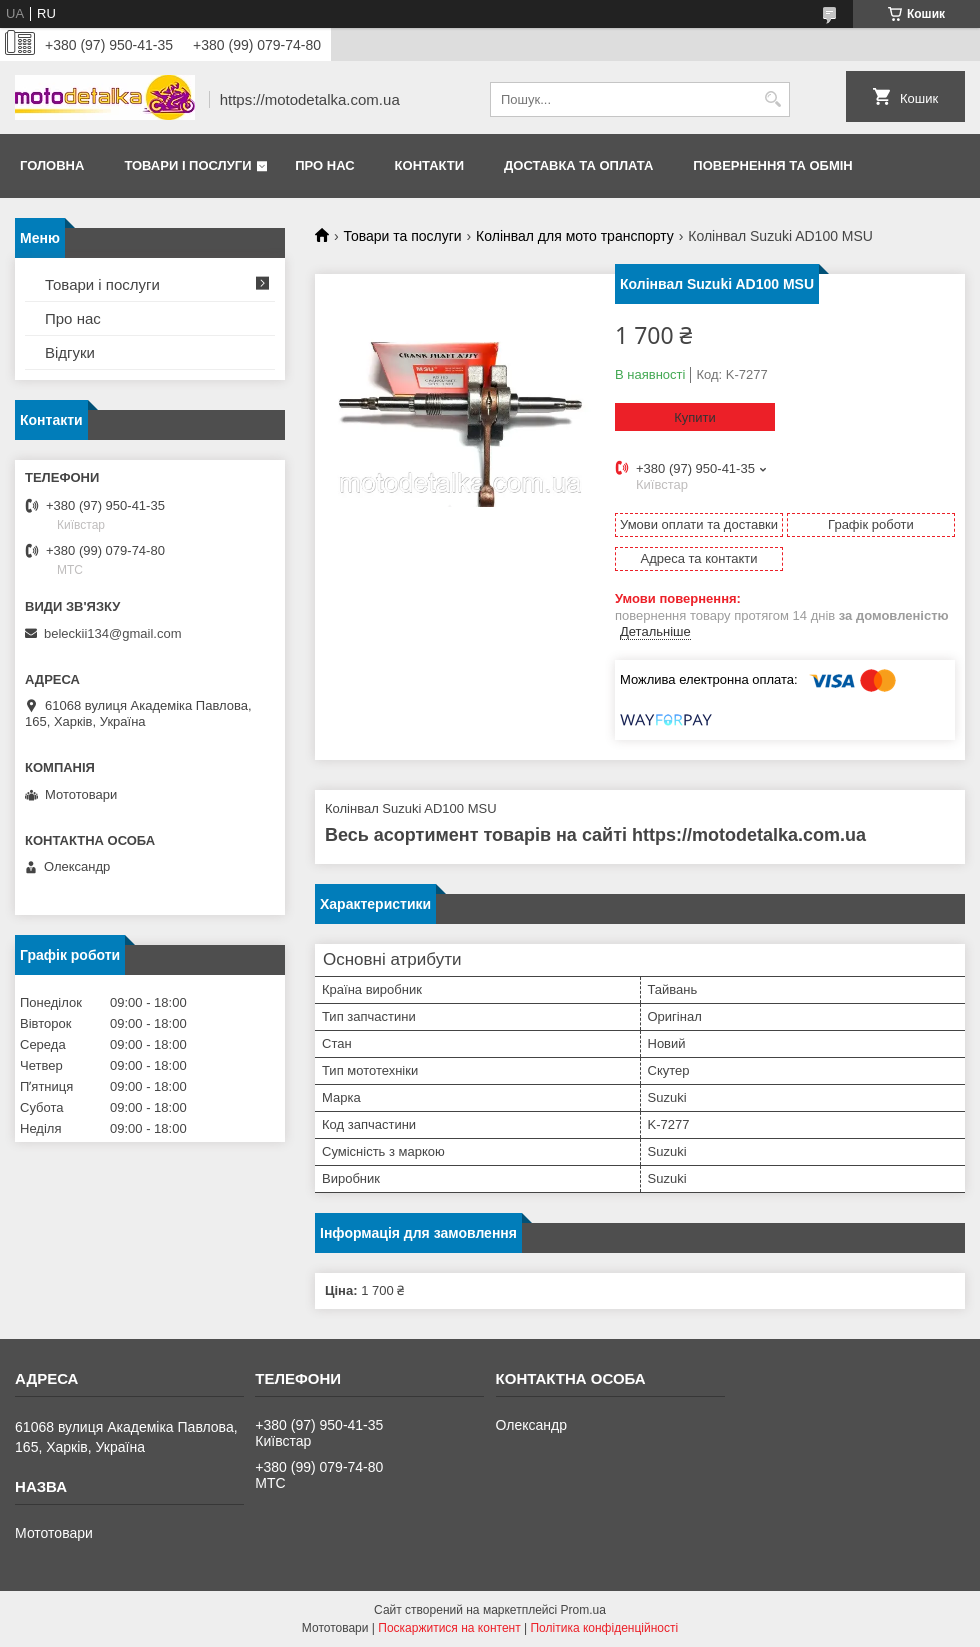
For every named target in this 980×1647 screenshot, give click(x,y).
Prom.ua (583, 1610)
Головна (52, 165)
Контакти (430, 165)
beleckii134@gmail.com (112, 633)
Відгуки (70, 352)
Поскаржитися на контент (449, 1628)
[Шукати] (772, 99)
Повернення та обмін (772, 165)
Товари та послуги (402, 236)
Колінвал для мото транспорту (575, 236)
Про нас (324, 165)
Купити (695, 417)
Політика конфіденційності (604, 1628)
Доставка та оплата (578, 165)
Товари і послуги (187, 165)
